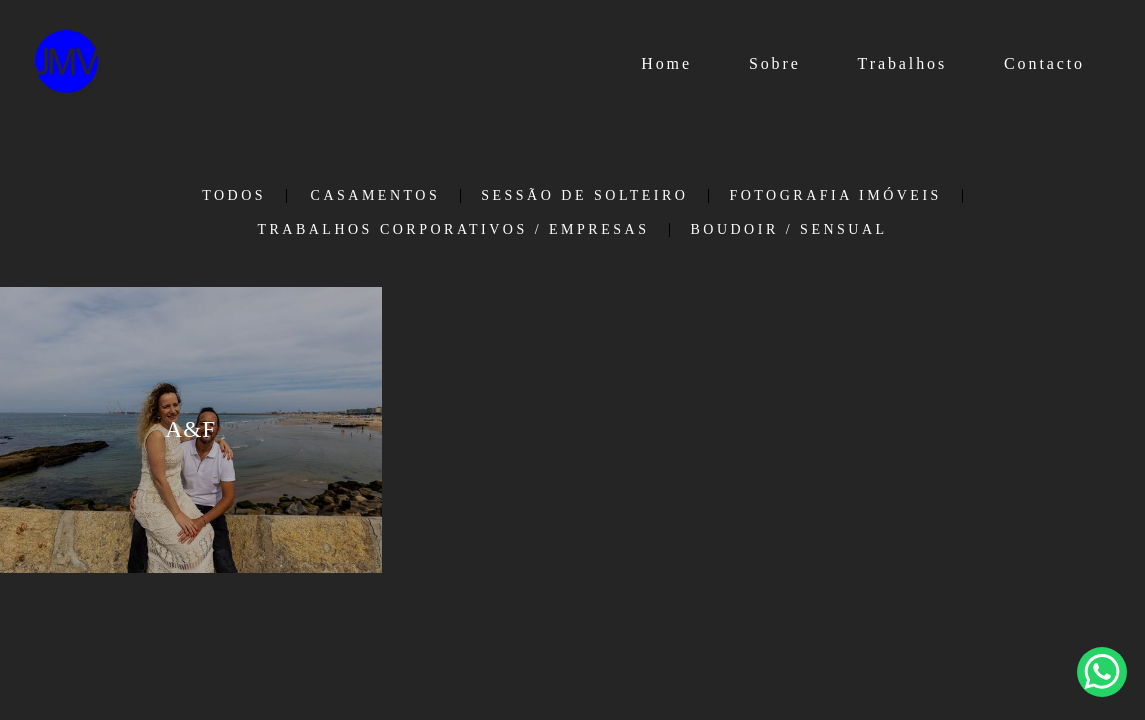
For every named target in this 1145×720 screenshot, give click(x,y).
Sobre (775, 63)
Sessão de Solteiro (584, 196)
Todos (234, 196)
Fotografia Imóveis (835, 196)
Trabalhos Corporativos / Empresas (453, 230)
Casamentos (376, 196)
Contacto (1044, 63)
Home (666, 63)
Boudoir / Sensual (788, 230)
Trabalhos (903, 63)
